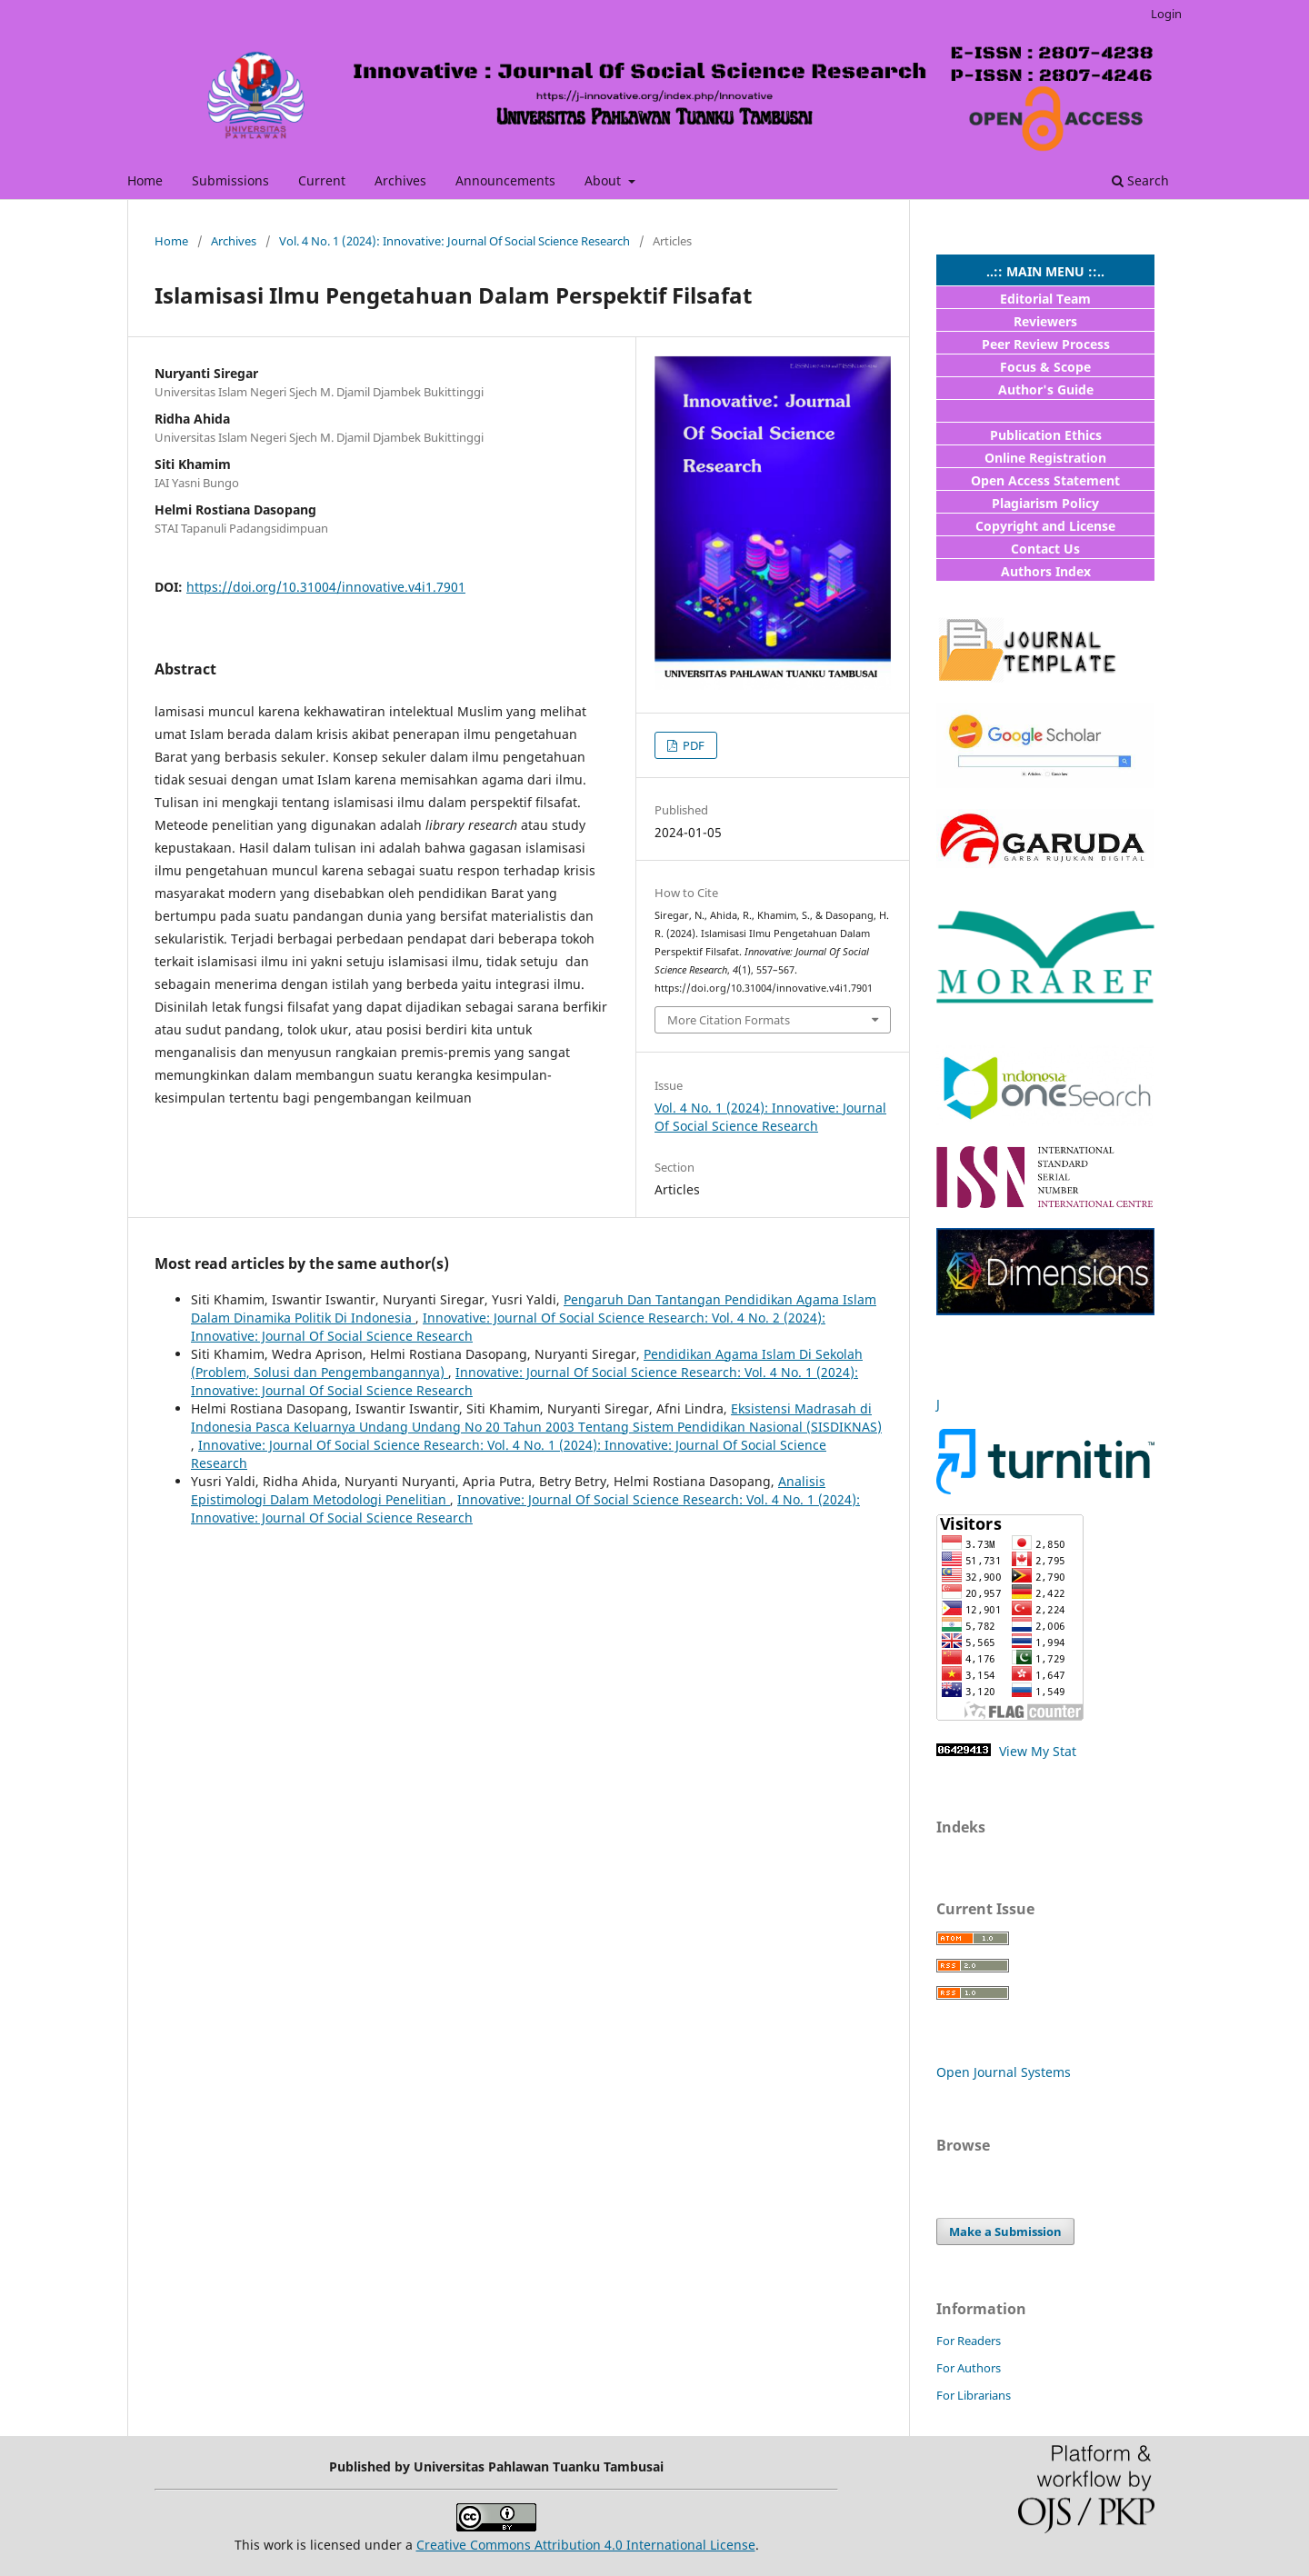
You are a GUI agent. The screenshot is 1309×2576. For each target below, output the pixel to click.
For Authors (968, 2368)
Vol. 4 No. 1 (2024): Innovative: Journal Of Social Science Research (454, 241)
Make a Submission (1005, 2231)
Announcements (505, 180)
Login (1166, 13)
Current (321, 180)
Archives (400, 180)
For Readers (968, 2340)
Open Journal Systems (1003, 2072)
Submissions (230, 180)
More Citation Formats (728, 1020)
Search (1140, 180)
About (605, 180)
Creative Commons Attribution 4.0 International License (585, 2544)
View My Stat (1035, 1751)
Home (145, 180)
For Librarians (973, 2395)
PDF (692, 745)
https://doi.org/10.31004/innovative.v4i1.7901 (325, 586)
